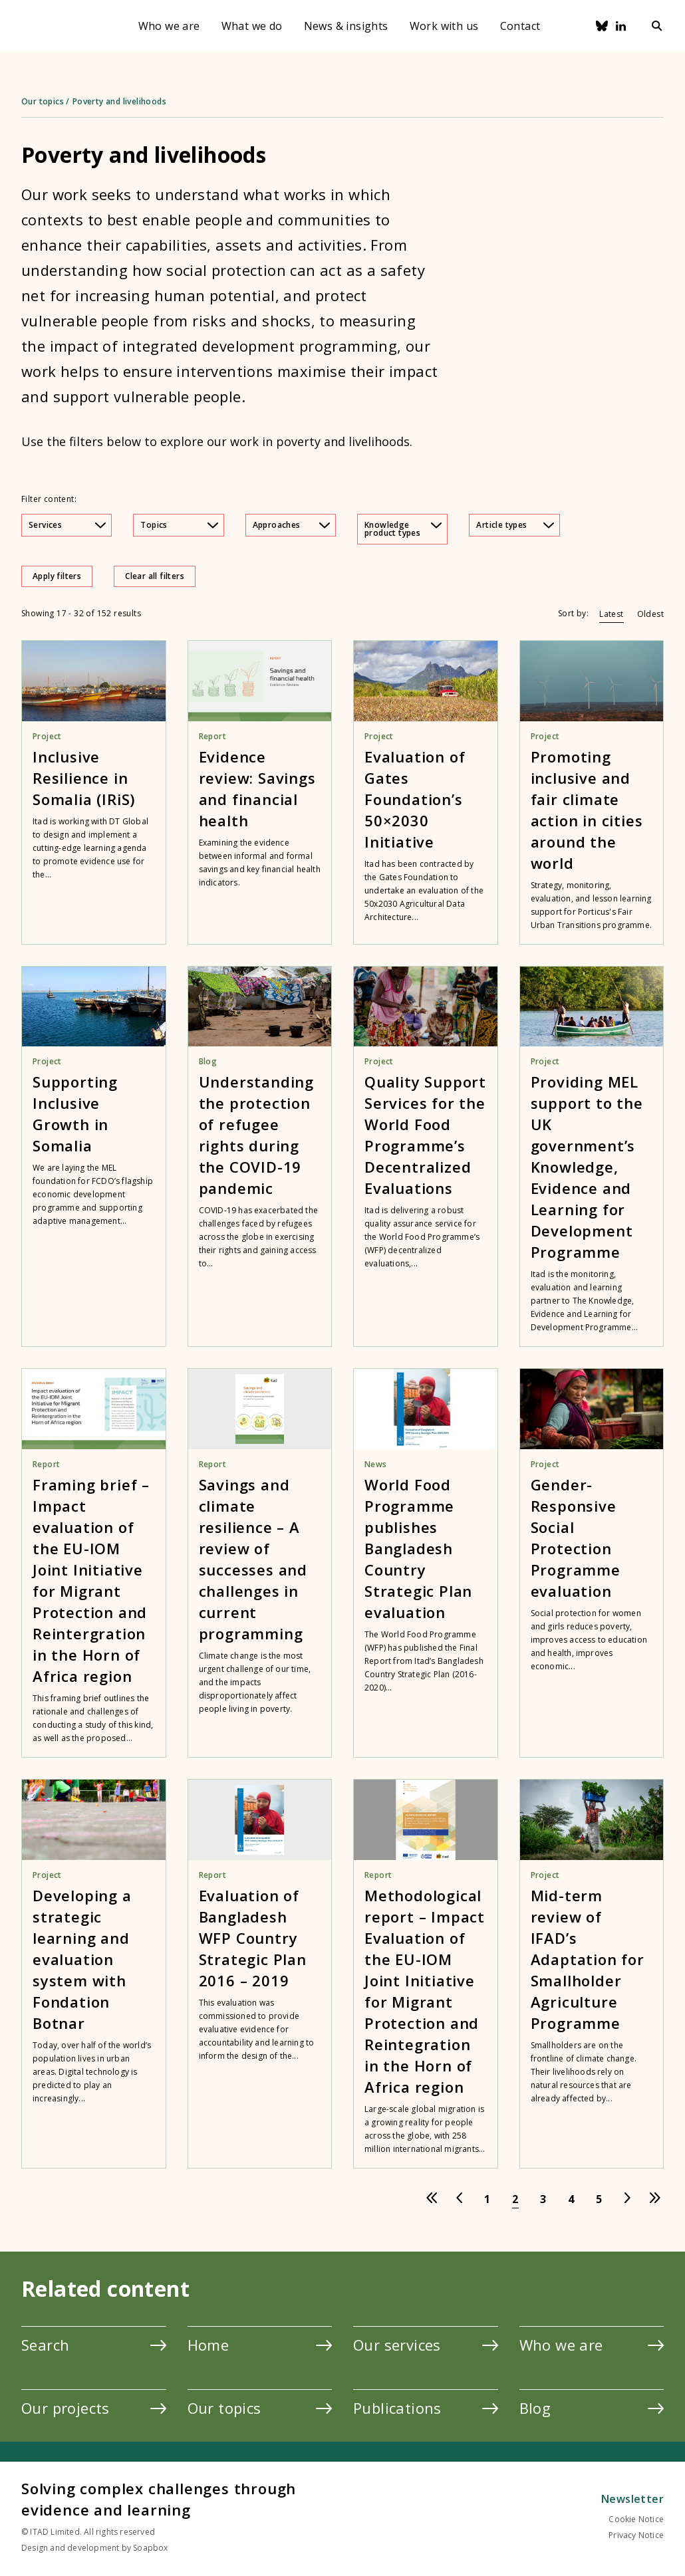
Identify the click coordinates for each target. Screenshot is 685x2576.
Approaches (291, 524)
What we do (252, 26)
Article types (514, 524)
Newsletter (632, 2499)
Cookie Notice (636, 2519)
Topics (178, 524)
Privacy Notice (636, 2535)
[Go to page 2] (515, 2199)
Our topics (42, 101)
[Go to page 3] (543, 2199)
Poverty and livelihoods (119, 101)
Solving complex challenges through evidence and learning (158, 2498)
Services (67, 524)
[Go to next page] (627, 2199)
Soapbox (150, 2547)
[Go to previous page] (459, 2199)
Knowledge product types (403, 528)
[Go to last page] (655, 2199)
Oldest (650, 614)
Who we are (169, 26)
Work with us (444, 26)
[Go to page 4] (571, 2199)
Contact (520, 26)
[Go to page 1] (487, 2199)
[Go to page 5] (599, 2199)
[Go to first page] (431, 2199)
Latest (611, 614)
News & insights (346, 26)
